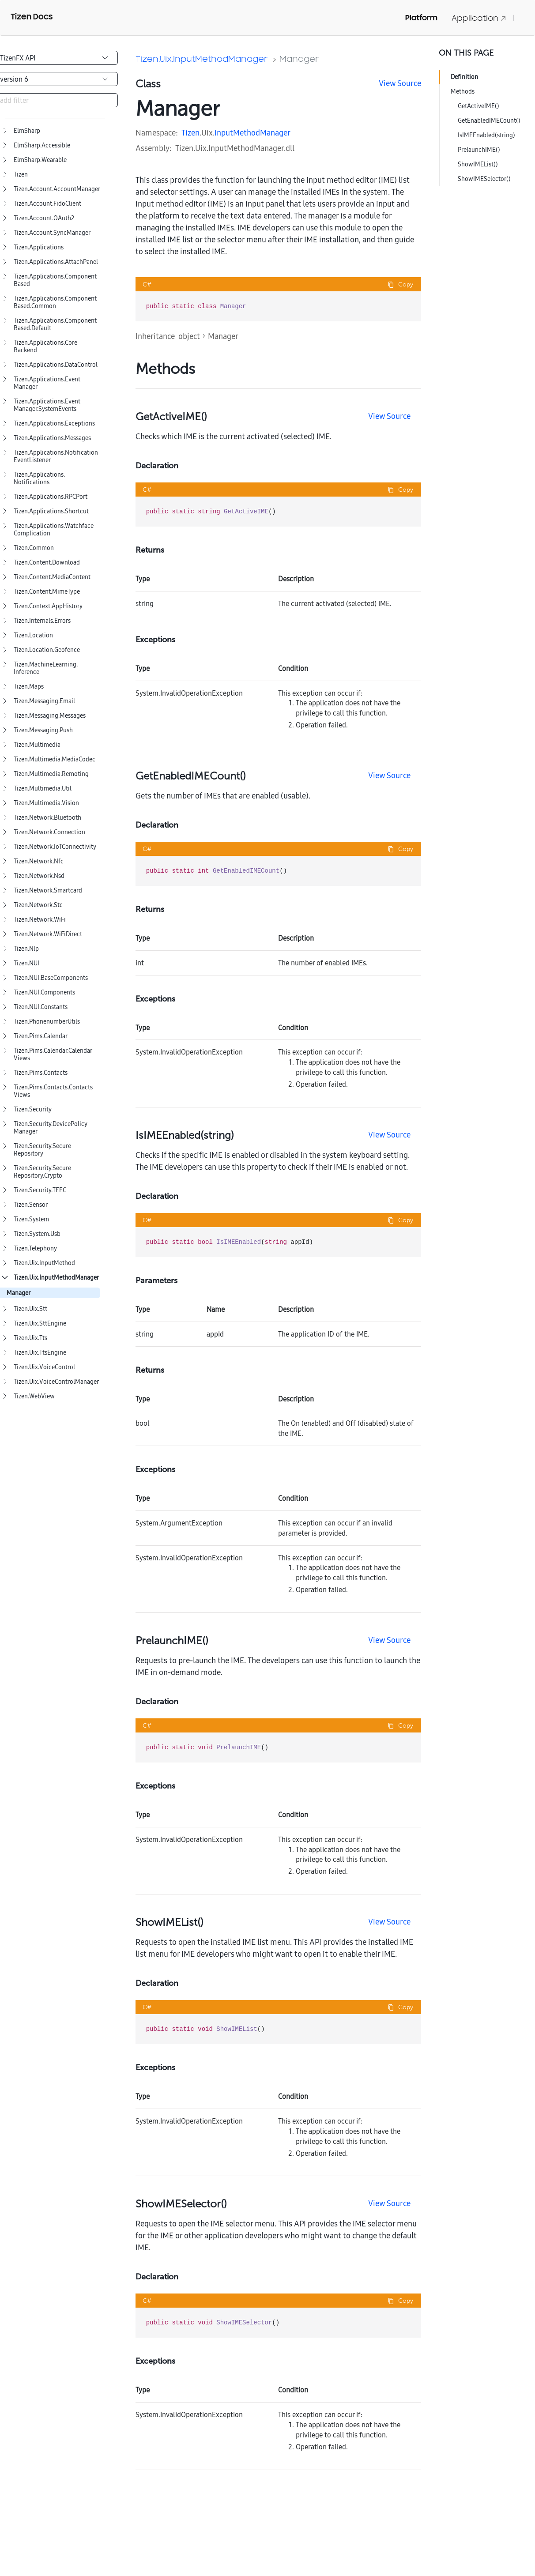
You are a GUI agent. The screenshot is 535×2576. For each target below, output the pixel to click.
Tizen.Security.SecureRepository (42, 1149)
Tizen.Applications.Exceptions (54, 423)
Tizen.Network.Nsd (39, 876)
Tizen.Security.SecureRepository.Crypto (42, 1171)
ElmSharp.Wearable (40, 160)
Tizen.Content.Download (47, 562)
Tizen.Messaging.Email (44, 701)
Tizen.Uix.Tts (30, 1338)
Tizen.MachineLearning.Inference (46, 668)
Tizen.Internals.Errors (42, 621)
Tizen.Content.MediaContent (52, 577)
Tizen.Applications (39, 247)
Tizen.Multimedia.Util (43, 788)
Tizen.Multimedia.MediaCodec (54, 759)
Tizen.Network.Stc (38, 905)
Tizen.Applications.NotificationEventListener (56, 456)
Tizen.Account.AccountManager (57, 189)
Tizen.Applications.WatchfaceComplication (54, 529)
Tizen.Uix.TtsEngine (40, 1352)
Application (479, 18)
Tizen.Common (34, 548)
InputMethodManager (252, 132)
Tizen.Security (33, 1109)
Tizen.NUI (26, 963)
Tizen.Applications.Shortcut (51, 511)
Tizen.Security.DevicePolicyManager (50, 1127)
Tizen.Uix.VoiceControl (44, 1367)
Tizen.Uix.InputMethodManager (56, 1277)
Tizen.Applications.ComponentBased (55, 280)
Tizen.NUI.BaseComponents (51, 978)
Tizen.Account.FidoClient (47, 203)
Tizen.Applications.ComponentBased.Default (55, 324)
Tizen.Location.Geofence (47, 650)
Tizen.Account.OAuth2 (44, 218)
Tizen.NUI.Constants (41, 1007)
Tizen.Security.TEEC (40, 1190)
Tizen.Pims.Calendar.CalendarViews (53, 1054)
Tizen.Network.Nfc (39, 861)
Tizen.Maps (29, 686)
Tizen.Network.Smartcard (48, 890)
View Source (400, 83)
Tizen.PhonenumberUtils (47, 1021)
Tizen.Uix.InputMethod (44, 1263)
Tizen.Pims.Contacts (41, 1073)
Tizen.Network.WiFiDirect (48, 934)
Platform (421, 18)
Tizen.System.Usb (37, 1234)
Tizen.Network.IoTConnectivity (55, 847)
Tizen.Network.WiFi (40, 919)
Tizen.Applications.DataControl (56, 365)
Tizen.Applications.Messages (52, 438)
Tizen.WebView (34, 1396)
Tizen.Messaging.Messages (50, 715)
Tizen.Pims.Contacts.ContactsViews (53, 1091)
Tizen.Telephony (35, 1248)
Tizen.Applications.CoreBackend (45, 346)
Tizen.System (31, 1219)
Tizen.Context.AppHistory (48, 606)
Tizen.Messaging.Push (43, 730)
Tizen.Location (33, 635)
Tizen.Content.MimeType (47, 591)
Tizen (21, 174)
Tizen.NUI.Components (44, 992)
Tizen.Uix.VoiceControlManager (56, 1382)
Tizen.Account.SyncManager (52, 233)
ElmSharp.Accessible (42, 145)
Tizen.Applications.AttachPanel (56, 262)
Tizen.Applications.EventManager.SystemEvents (47, 405)
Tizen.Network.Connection (49, 832)
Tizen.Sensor (31, 1205)
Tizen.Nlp (26, 949)
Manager (18, 1293)
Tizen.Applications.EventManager (47, 383)
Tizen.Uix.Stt (30, 1309)
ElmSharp (27, 131)
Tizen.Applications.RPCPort (50, 497)
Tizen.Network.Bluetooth (47, 817)
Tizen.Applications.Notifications (39, 478)
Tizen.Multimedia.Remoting (51, 774)
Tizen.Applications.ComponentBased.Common (55, 302)
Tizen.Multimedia (37, 745)
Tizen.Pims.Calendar (41, 1036)
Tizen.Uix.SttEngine (40, 1323)
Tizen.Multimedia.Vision (46, 803)
